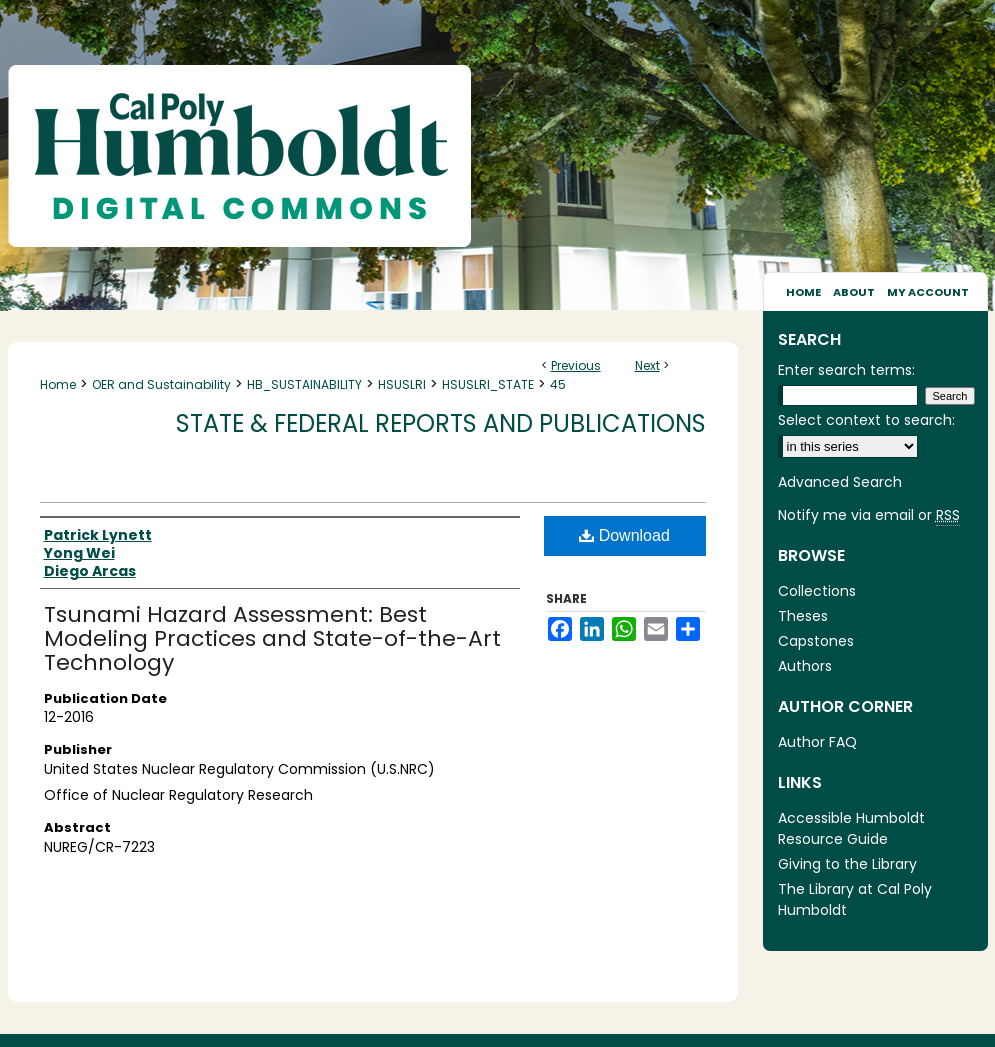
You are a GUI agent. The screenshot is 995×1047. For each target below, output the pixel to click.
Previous (576, 365)
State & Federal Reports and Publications (441, 423)
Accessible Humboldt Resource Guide (851, 828)
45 (558, 384)
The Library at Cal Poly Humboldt (855, 899)
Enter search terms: (846, 370)
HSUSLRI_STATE (488, 384)
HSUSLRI (402, 384)
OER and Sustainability (161, 384)
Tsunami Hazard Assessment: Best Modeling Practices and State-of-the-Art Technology (272, 638)
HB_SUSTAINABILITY (304, 384)
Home (58, 384)
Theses (803, 616)
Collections (817, 591)
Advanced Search (840, 482)
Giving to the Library (847, 864)
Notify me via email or (869, 515)
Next (647, 365)
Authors (805, 666)
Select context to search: (866, 420)
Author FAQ (817, 742)
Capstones (816, 641)
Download (624, 535)
